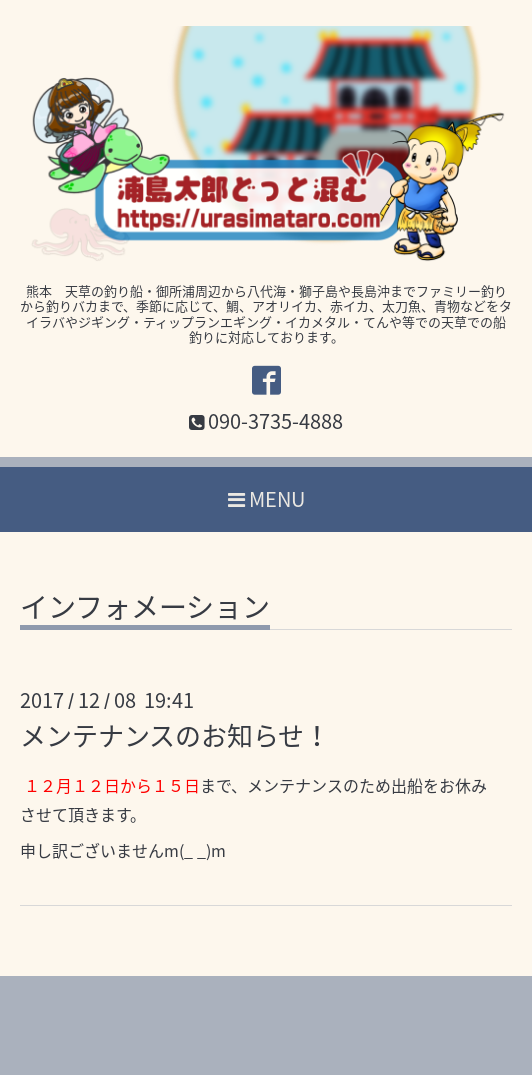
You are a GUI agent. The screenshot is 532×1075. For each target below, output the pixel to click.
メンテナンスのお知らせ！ (175, 735)
